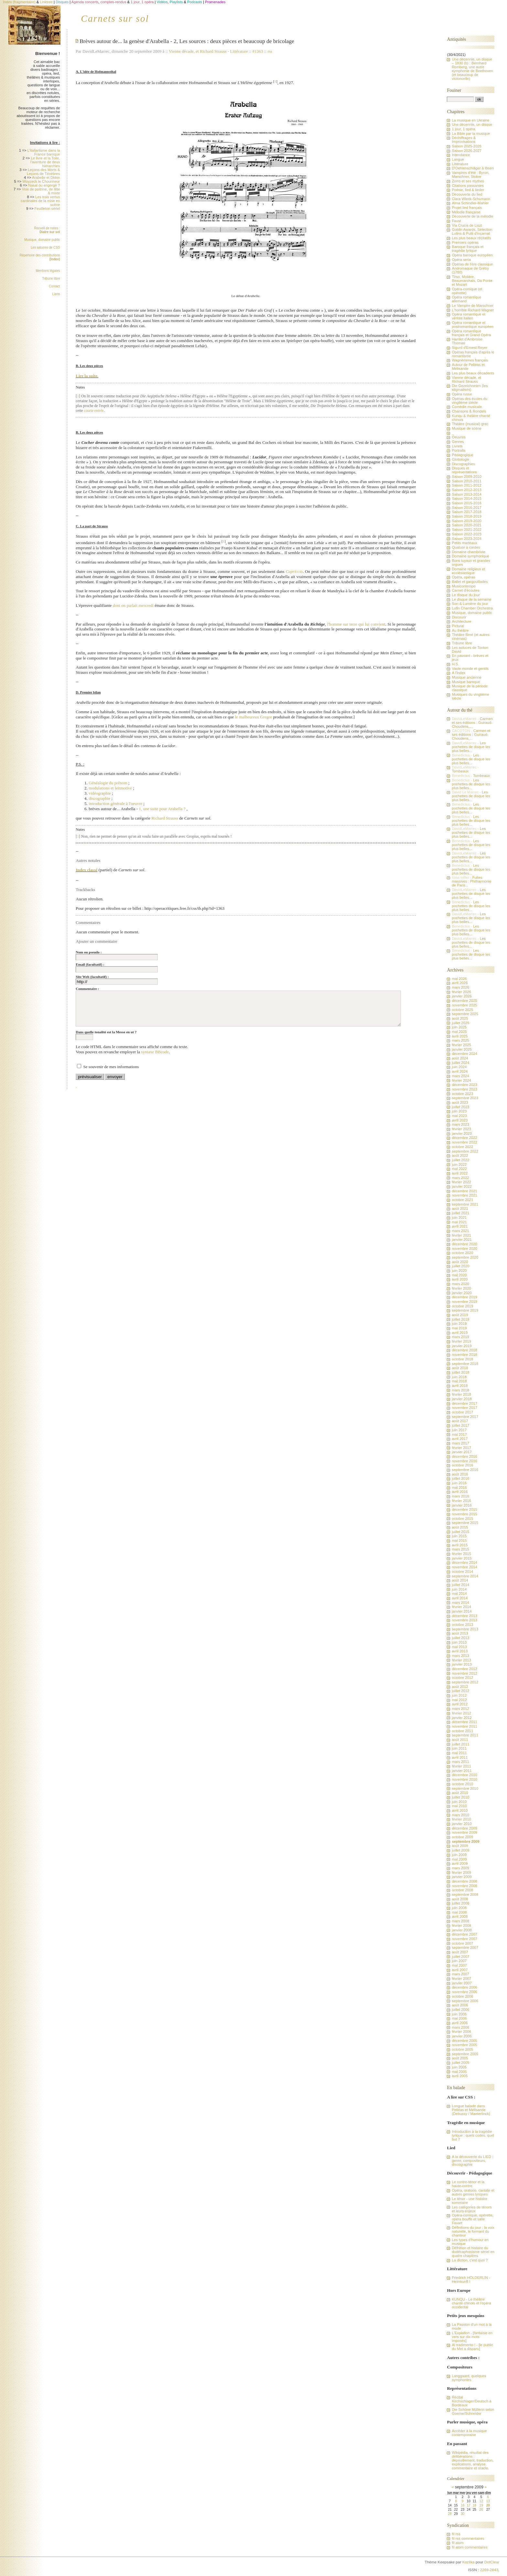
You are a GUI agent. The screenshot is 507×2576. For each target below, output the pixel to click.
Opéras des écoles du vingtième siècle (469, 400)
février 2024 (461, 1080)
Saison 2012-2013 (466, 490)
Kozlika (468, 2562)
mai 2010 (459, 1806)
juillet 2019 (460, 1319)
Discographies (463, 464)
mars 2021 (460, 1231)
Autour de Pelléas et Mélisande (468, 366)
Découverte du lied (467, 194)
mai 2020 (459, 1275)
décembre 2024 (464, 1054)
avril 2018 (460, 1386)
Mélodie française (466, 212)
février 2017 (461, 1448)
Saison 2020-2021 (466, 525)
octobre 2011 (462, 1731)
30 (462, 2514)
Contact (54, 286)
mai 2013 (459, 1647)
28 (449, 2514)
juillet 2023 (460, 1107)
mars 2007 (460, 1974)
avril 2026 (460, 983)
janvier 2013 (461, 1664)
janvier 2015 (461, 1558)
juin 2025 (459, 1027)
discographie (99, 798)
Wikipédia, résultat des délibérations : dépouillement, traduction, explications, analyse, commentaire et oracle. (472, 2460)
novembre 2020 (464, 1248)
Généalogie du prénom (108, 782)
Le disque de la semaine (471, 599)
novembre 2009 (464, 1832)
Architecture (461, 621)
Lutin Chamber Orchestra (472, 608)
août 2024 (460, 1058)
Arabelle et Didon (46, 177)
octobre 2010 (462, 1784)
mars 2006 (460, 2027)
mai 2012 (459, 1700)
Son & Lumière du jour (470, 604)
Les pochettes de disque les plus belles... (471, 747)
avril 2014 (460, 1598)
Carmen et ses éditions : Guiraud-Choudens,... (472, 722)
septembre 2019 (465, 1310)
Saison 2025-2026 (466, 146)
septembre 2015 (465, 1523)
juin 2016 (459, 1483)
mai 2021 (459, 1222)
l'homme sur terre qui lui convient (356, 624)
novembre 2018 (464, 1355)
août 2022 (460, 1155)
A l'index (458, 673)
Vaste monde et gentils (470, 669)
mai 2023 (459, 1116)
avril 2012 (460, 1704)
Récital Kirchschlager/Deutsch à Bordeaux (471, 2401)
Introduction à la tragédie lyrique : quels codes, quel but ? (473, 2135)
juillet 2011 (460, 1744)
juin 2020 (459, 1270)
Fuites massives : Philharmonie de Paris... (471, 881)
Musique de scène (466, 428)
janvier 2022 (461, 1186)
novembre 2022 (464, 1142)
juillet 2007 (460, 1957)
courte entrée (93, 410)
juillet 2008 (460, 1903)
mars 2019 (460, 1337)
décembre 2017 (464, 1403)
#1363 (258, 51)
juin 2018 (459, 1377)
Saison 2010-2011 (466, 481)
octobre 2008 (462, 1890)
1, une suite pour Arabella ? (162, 808)
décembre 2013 (464, 1616)
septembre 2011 (465, 1735)
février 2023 (461, 1129)
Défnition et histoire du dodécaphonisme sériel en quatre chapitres (473, 2252)
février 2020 (461, 1288)
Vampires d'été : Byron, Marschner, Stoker (470, 174)
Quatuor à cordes (466, 547)
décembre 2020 (464, 1244)
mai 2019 (459, 1328)
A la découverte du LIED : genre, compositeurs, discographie (472, 2160)
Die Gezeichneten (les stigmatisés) (470, 388)
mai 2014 (459, 1593)
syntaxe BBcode (155, 1051)
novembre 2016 (464, 1461)
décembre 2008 (464, 1881)
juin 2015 (459, 1536)
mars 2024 (460, 1076)
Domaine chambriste (468, 552)
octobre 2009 (462, 1837)
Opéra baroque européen (472, 255)
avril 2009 (460, 1863)
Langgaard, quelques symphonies (469, 2378)
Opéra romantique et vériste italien (468, 316)
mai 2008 (459, 1912)
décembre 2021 (464, 1191)
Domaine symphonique (470, 556)
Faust (456, 221)
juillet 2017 (460, 1425)
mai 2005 (459, 2072)
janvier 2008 (461, 1930)
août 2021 (460, 1208)
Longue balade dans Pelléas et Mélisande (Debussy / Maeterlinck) (471, 2110)
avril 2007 (460, 1970)
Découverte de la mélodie (472, 216)
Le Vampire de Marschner (472, 305)
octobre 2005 (462, 2049)
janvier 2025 (461, 1049)
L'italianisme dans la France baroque (43, 152)
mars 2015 (460, 1549)
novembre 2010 (464, 1779)
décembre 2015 (464, 1509)
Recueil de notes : (47, 230)
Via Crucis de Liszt (467, 225)
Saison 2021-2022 (466, 529)
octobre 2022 (462, 1147)
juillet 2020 (460, 1266)
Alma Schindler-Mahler (470, 203)
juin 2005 (459, 2067)
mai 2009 (459, 1859)
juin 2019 (459, 1324)
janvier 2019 (461, 1346)
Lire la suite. (87, 375)
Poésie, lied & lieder (468, 190)
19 (481, 2505)
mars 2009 (460, 1868)
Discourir (459, 617)
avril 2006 (460, 2023)
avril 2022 (460, 1173)
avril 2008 (460, 1916)
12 (481, 2501)
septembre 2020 (465, 1257)
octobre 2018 (462, 1359)
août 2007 (460, 1952)
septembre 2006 (465, 2001)
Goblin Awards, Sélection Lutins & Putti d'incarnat (472, 231)
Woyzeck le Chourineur (41, 181)
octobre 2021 (462, 1200)
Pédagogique (462, 455)
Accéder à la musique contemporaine (469, 2433)
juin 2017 (459, 1430)
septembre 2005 (465, 2054)
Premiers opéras (465, 242)
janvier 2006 (461, 2036)
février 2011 (461, 1766)
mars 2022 (460, 1178)
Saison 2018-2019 (466, 516)
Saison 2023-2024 (466, 539)
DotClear (492, 2562)
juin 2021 (459, 1217)
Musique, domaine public (42, 240)
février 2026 (461, 992)
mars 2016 (460, 1496)
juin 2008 (459, 1908)
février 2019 (461, 1341)
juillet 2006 (460, 2010)
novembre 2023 (464, 1089)
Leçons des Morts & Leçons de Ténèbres (43, 172)
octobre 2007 (462, 1943)
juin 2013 (459, 1642)
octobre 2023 (462, 1094)
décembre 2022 (464, 1138)
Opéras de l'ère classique (472, 264)
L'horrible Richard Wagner (473, 310)
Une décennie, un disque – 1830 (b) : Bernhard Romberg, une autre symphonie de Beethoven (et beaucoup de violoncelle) (472, 68)
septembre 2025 (465, 1014)
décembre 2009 (464, 1828)
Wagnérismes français (470, 360)
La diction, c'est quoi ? (470, 2260)
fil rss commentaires (468, 2538)
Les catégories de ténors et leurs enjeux (471, 2209)
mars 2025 (460, 1040)
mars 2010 (460, 1815)
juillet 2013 (460, 1638)
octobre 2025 (462, 1010)
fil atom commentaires (469, 2547)
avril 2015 (460, 1545)
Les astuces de (45, 247)
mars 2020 (460, 1284)
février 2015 (461, 1554)
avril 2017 (460, 1439)
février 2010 (461, 1819)
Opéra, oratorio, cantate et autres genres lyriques (473, 2192)
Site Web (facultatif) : (92, 977)
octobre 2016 (462, 1465)
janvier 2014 (461, 1611)
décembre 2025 (464, 1001)
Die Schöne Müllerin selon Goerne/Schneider (473, 2411)
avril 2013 (460, 1651)
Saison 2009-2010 (466, 476)
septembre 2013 (465, 1629)
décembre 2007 (464, 1934)
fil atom (457, 2543)
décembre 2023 (464, 1085)
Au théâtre (460, 630)
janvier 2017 (461, 1452)
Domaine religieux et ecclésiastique (468, 571)
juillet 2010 (460, 1797)
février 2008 (461, 1925)
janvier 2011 (461, 1771)
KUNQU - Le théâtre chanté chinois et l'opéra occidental (471, 2303)
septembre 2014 (465, 1576)
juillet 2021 (460, 1213)
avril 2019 (460, 1333)
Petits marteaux (464, 543)
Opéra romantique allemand (466, 299)
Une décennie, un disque (472, 124)
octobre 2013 (462, 1624)
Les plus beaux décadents (473, 373)
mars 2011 (460, 1762)
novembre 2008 (464, 1886)
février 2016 (461, 1501)
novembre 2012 (464, 1673)
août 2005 (460, 2058)
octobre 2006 (462, 1996)
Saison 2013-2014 (466, 494)
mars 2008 (460, 1921)
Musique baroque (466, 682)
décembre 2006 (464, 1987)
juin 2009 (459, 1855)
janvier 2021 (461, 1239)
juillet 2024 (460, 1063)
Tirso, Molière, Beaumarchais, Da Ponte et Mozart (472, 280)
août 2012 (460, 1687)
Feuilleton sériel (47, 208)
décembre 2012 (464, 1669)
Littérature (239, 51)
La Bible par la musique (471, 133)
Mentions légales (48, 271)
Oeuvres (459, 437)
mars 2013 (460, 1656)
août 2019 (460, 1315)
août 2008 (460, 1899)
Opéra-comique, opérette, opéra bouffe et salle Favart (472, 2219)
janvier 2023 (461, 1133)
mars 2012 (460, 1709)
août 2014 (460, 1580)
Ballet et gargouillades (470, 582)
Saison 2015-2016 (466, 503)
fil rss (456, 2534)
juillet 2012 (460, 1691)
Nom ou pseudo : (89, 952)
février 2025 (461, 1045)
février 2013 (461, 1660)
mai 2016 (459, 1487)
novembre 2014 (464, 1567)
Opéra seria (461, 260)
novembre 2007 (464, 1939)
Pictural (458, 626)
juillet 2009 (460, 1850)
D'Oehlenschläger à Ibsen (472, 168)
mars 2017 (460, 1443)
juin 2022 (459, 1164)
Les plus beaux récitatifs (471, 238)
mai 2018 (459, 1381)
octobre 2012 (462, 1678)
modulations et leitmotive (110, 788)
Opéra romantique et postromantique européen (472, 324)
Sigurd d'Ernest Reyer (469, 347)
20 (488, 2505)
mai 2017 (459, 1434)
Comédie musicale (467, 407)
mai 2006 (459, 2018)
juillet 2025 (460, 1023)
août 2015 (460, 1527)
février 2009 (461, 1872)
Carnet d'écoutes (465, 590)
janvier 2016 (461, 1505)
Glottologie (460, 459)
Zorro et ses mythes (468, 181)
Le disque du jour (466, 595)
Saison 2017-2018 (466, 512)
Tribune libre (51, 278)
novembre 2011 (464, 1726)
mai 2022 (459, 1169)
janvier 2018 (461, 1399)
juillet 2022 (460, 1160)
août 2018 (460, 1368)
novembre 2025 (464, 1005)
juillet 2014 (460, 1585)
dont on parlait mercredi (133, 605)
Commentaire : (87, 989)
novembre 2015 (464, 1514)
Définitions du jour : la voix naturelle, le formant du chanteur (473, 2231)
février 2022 (461, 1182)
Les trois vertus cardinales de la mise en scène (40, 201)
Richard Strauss (164, 818)
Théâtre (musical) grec (470, 424)
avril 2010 (460, 1810)
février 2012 (461, 1713)
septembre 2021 (465, 1204)
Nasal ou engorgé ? (44, 185)
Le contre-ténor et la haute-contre (468, 2184)
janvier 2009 (461, 1877)
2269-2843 (489, 2570)
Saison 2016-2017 (466, 508)
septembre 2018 (465, 1364)
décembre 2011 (464, 1722)
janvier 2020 (461, 1293)
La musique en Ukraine (470, 120)
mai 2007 (459, 1965)
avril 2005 (460, 2076)
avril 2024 (460, 1071)
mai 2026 (459, 979)
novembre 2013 (464, 1620)
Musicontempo (463, 586)
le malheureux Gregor (253, 716)
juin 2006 (459, 2014)
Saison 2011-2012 (466, 485)
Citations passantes (467, 186)
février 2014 (461, 1607)
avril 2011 (460, 1757)
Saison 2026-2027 (466, 151)
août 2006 (460, 2005)
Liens (56, 294)
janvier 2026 (461, 996)
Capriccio (294, 571)
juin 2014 (459, 1589)
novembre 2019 (464, 1302)
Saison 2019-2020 (466, 521)
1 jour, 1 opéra (463, 129)
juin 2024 (459, 1067)
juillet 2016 (460, 1478)
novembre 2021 (464, 1195)
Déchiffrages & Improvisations (464, 140)
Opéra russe (462, 394)
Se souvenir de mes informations (111, 1066)
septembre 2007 (465, 1947)
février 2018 (461, 1394)
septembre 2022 (465, 1151)
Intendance (461, 155)
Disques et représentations (464, 470)
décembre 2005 (464, 2041)
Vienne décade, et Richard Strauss (199, 51)
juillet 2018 (460, 1372)
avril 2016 (460, 1492)
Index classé (86, 869)
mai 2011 (459, 1753)
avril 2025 (460, 1036)
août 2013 (460, 1633)
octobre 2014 (462, 1571)
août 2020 (460, 1262)
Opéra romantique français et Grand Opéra (471, 333)
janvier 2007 (461, 1983)
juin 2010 (459, 1802)
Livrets (457, 446)
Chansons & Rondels (469, 411)
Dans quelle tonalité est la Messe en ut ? (106, 1032)
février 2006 (461, 2032)
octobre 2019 (462, 1306)
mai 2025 (459, 1032)
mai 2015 (459, 1540)
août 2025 (460, 1018)
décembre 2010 (464, 1775)
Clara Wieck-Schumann (471, 199)
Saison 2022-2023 (466, 534)
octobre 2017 (462, 1412)
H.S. (455, 664)
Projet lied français (467, 207)
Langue (458, 159)
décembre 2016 (464, 1456)
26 (481, 2509)
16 (462, 2505)
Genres (458, 442)
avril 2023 (460, 1120)
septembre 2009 (465, 1841)
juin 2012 (459, 1695)
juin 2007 (459, 1961)
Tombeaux (460, 771)
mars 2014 (460, 1603)
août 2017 (460, 1421)
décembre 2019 (464, 1297)
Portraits (458, 450)
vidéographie (100, 793)
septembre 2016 (465, 1470)
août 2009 (460, 1846)
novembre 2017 (464, 1408)
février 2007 (461, 1978)
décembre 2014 (464, 1562)
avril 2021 (460, 1226)
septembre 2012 (465, 1682)
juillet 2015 (460, 1532)
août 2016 (460, 1474)
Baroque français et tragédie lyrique (467, 248)
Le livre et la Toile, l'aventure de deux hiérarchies (45, 162)
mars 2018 (460, 1390)
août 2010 (460, 1793)
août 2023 (460, 1102)
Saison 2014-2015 (466, 498)
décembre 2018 (464, 1350)
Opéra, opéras (463, 577)
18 (474, 2505)
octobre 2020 (462, 1253)
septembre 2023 (465, 1098)
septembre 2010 (465, 1788)
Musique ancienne (466, 677)
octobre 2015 (462, 1518)
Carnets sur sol (115, 18)
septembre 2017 (465, 1417)
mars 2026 (460, 987)
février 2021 (461, 1235)
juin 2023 (459, 1111)
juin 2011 (459, 1748)
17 (468, 2505)
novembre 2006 (464, 1992)
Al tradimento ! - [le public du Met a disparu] (472, 2347)
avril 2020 (460, 1279)
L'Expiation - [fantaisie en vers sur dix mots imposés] (472, 2337)
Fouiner (454, 90)
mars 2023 (460, 1124)
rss (269, 51)
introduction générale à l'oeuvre (115, 803)
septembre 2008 (465, 1894)
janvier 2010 (461, 1824)
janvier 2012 (461, 1718)
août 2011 (460, 1740)
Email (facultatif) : (90, 964)
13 (488, 2501)
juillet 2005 (460, 2063)
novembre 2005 (464, 2045)
